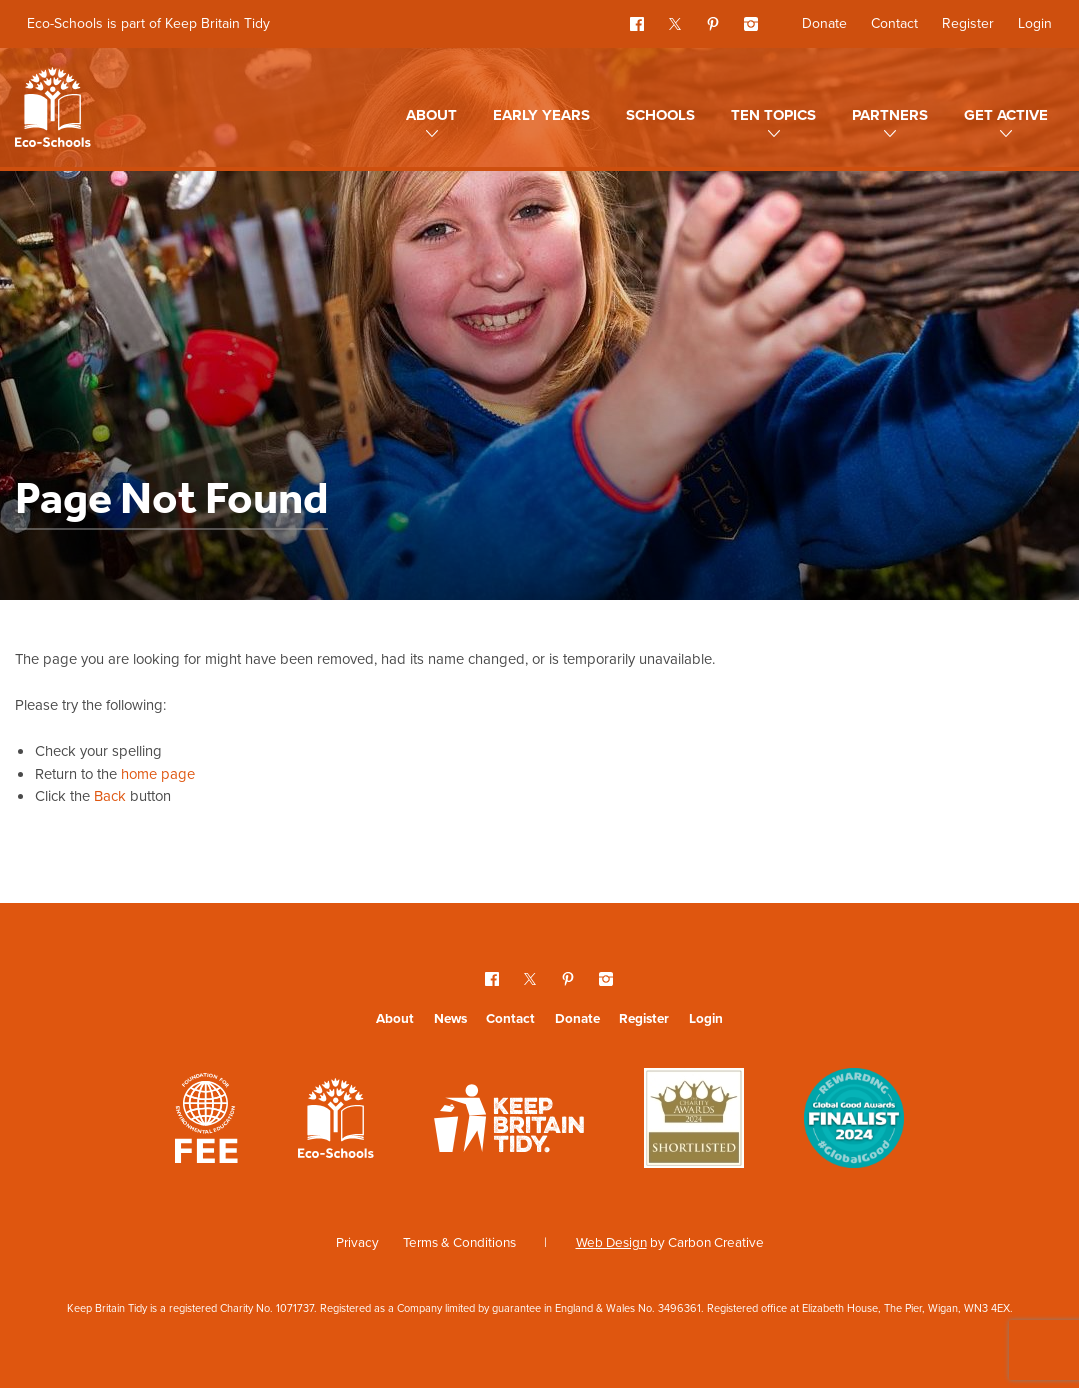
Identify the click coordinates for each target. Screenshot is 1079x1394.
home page (169, 777)
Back (115, 800)
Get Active (1006, 115)
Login (1035, 23)
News (450, 1023)
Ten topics (773, 115)
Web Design (611, 1247)
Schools (660, 115)
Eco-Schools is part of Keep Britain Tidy (148, 23)
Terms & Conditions (459, 1247)
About (431, 115)
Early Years (541, 115)
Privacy (357, 1247)
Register (968, 23)
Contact (894, 23)
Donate (824, 23)
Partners (890, 115)
